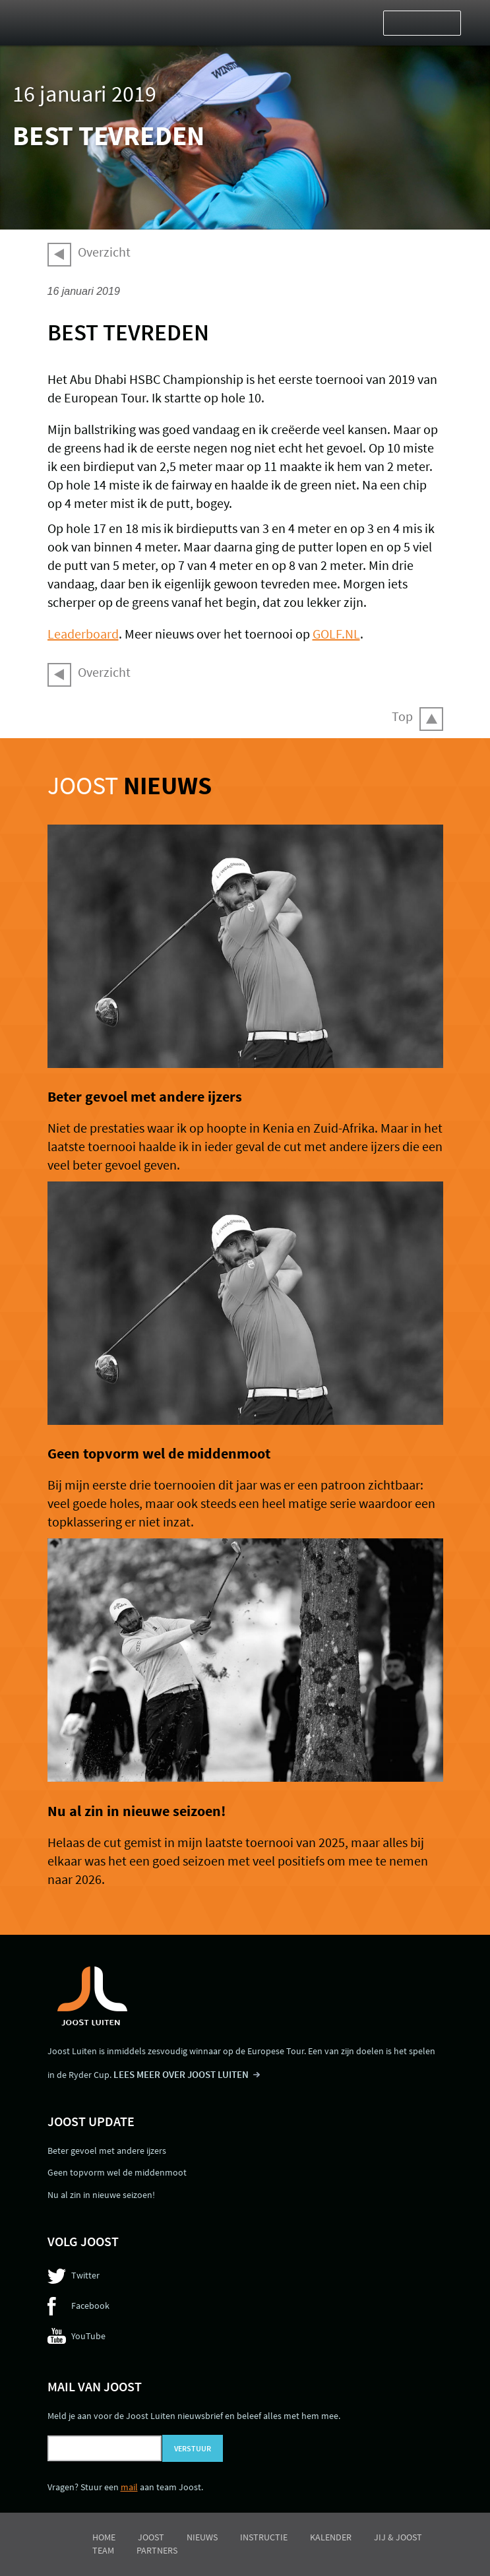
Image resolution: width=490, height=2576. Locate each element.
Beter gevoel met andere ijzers (144, 1096)
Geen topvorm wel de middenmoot (158, 1453)
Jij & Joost (398, 2537)
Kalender (331, 2537)
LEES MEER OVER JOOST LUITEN (181, 2074)
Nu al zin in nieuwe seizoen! (136, 1811)
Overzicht (104, 251)
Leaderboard (83, 633)
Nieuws (202, 2537)
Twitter (85, 2275)
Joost (129, 785)
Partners (157, 2550)
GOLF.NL (336, 633)
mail (129, 2487)
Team (103, 2550)
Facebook (90, 2305)
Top (402, 716)
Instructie (264, 2537)
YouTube (88, 2336)
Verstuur (192, 2448)
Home (103, 2537)
